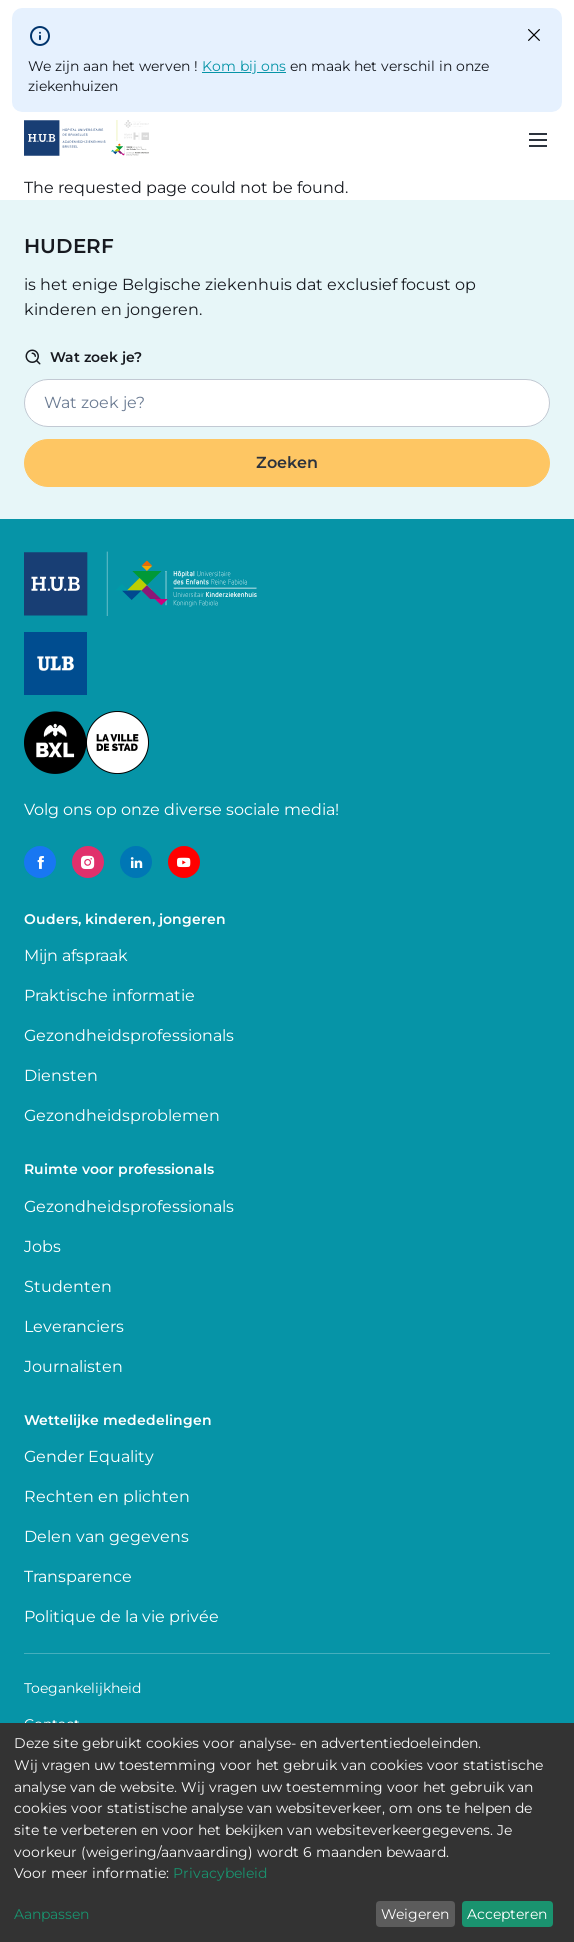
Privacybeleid (220, 1873)
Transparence (78, 1576)
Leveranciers (74, 1326)
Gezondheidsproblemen (122, 1115)
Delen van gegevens (106, 1536)
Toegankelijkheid (82, 1688)
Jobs (42, 1246)
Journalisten (73, 1366)
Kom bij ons (244, 66)
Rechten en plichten (107, 1496)
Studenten (68, 1286)
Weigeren (415, 1914)
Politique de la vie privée (121, 1616)
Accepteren (507, 1914)
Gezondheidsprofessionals (129, 1035)
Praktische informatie (111, 995)
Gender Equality (89, 1456)
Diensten (61, 1075)
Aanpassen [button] (51, 1914)
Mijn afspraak (76, 955)
